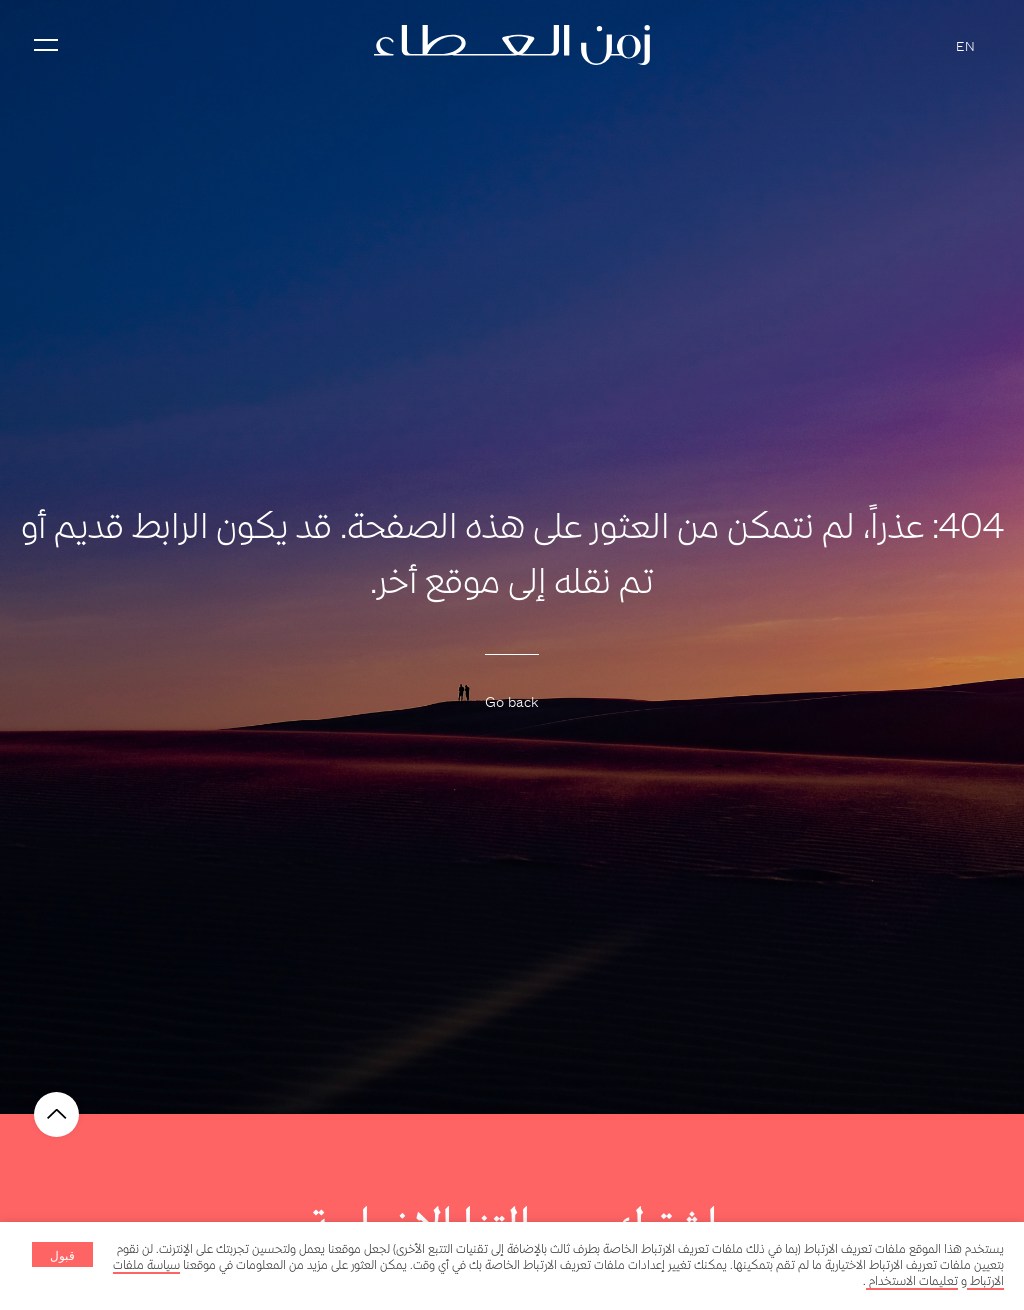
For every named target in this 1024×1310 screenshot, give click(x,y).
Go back (512, 700)
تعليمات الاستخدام (912, 1282)
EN (965, 45)
